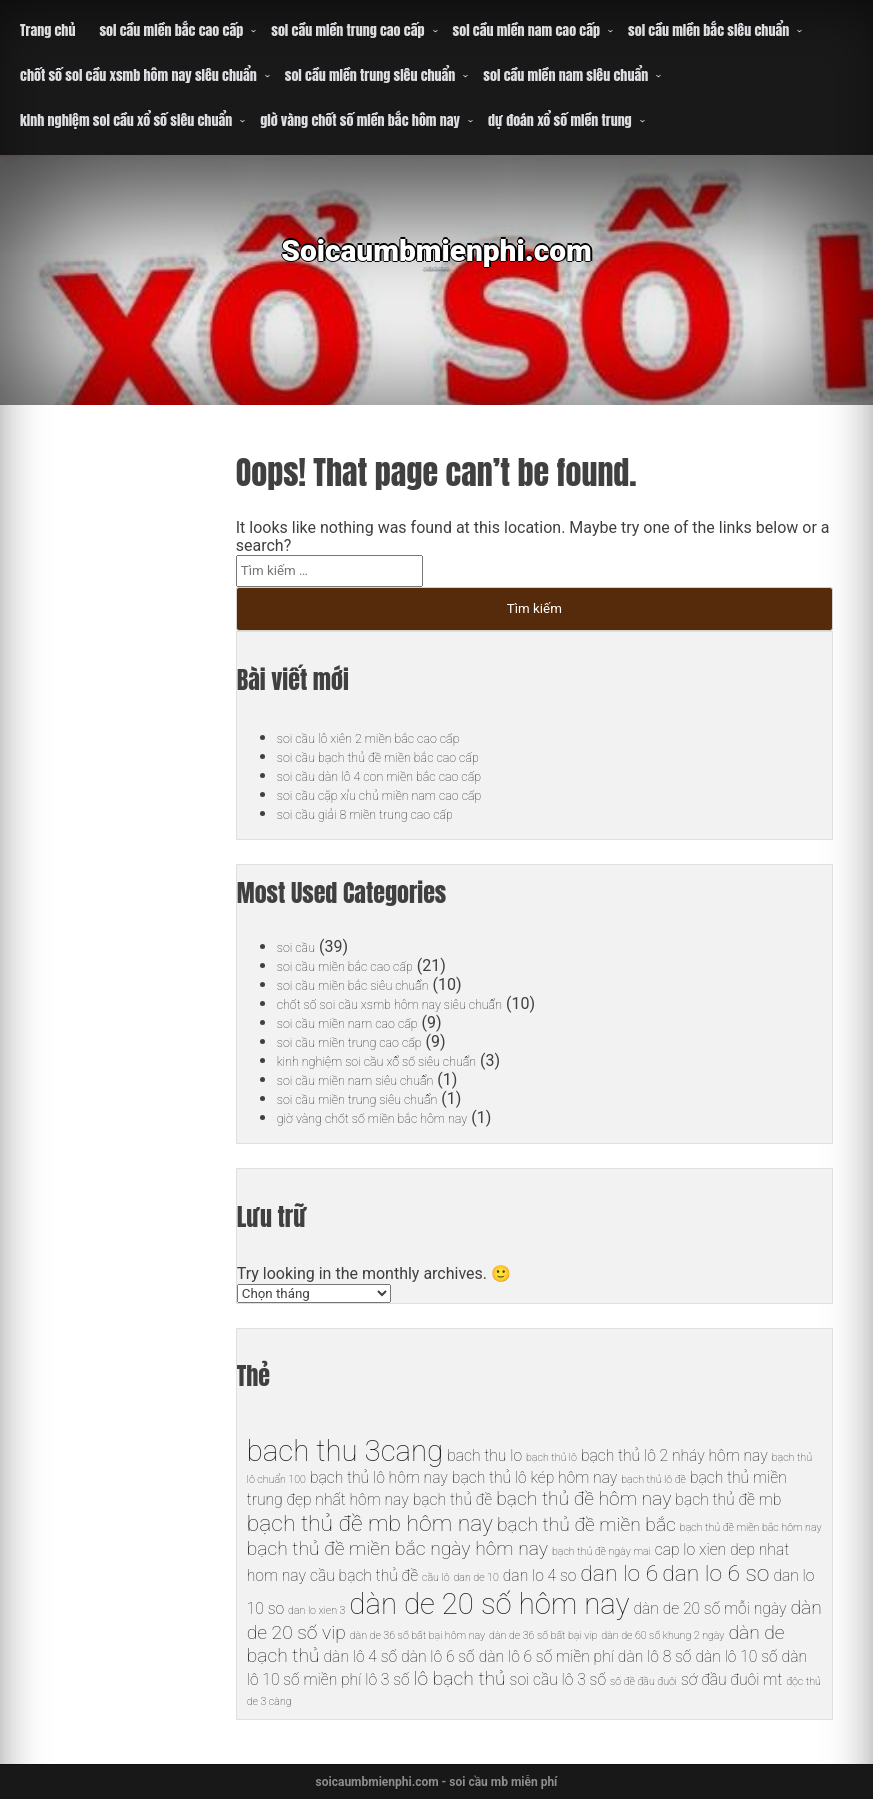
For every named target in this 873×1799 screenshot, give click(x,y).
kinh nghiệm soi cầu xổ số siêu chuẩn (126, 120)
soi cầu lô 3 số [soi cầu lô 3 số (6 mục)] (558, 1679)
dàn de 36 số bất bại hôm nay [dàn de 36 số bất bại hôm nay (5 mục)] (417, 1635)
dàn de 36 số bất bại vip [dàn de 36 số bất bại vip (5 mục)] (543, 1635)
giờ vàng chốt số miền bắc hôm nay (360, 120)
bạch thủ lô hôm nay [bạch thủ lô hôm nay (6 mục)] (379, 1477)
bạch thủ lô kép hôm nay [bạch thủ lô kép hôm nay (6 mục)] (534, 1477)
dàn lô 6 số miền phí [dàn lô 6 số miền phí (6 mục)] (546, 1656)
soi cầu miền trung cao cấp (347, 30)
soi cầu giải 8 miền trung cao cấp (390, 813)
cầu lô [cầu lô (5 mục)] (435, 1577)
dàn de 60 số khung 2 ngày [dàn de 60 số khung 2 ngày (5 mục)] (662, 1635)
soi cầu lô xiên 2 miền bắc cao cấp (394, 737)
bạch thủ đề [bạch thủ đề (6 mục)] (453, 1499)
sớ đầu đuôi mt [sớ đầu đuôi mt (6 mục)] (731, 1679)
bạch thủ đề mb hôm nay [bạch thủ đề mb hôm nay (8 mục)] (370, 1523)
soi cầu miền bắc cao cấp (171, 30)
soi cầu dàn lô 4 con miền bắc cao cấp (408, 775)
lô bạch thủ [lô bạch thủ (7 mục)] (460, 1678)
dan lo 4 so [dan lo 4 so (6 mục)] (540, 1575)
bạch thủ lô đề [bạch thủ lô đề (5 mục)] (653, 1479)
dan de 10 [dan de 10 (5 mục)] (476, 1577)
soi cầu (301, 946)
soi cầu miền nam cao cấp (527, 30)
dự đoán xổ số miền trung (560, 120)
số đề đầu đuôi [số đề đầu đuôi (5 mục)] (643, 1681)
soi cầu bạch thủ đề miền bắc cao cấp (407, 756)
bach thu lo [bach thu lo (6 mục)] (484, 1455)
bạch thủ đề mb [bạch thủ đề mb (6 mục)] (728, 1499)
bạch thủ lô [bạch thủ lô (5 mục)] (551, 1457)
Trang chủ (47, 30)
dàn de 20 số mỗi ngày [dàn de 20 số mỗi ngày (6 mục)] (709, 1608)
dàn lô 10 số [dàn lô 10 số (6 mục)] (736, 1656)
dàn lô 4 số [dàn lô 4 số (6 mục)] (361, 1656)
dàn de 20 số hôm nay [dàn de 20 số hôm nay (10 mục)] (489, 1604)
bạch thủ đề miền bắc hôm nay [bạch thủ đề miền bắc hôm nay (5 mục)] (751, 1527)
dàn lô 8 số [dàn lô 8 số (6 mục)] (655, 1656)
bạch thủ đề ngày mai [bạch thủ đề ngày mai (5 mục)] (601, 1551)
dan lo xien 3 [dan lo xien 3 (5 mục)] (316, 1610)
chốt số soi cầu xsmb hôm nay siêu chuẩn (138, 75)
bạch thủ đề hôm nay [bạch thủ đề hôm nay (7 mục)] (583, 1498)
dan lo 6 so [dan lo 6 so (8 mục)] (715, 1573)
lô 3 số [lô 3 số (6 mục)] (387, 1679)
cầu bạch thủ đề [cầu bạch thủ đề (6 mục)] (364, 1575)
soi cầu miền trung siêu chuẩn (370, 75)
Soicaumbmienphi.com (436, 264)
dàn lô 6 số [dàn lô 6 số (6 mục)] (438, 1656)
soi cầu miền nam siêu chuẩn (565, 75)
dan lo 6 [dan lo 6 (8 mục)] (619, 1573)
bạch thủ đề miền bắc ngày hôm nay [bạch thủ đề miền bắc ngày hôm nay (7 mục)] (397, 1548)
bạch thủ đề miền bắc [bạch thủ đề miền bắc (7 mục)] (586, 1524)
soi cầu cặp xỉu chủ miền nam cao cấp (408, 794)
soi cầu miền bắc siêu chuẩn (708, 30)
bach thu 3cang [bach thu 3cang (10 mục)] (345, 1451)
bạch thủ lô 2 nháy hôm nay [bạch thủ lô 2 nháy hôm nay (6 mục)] (674, 1455)
